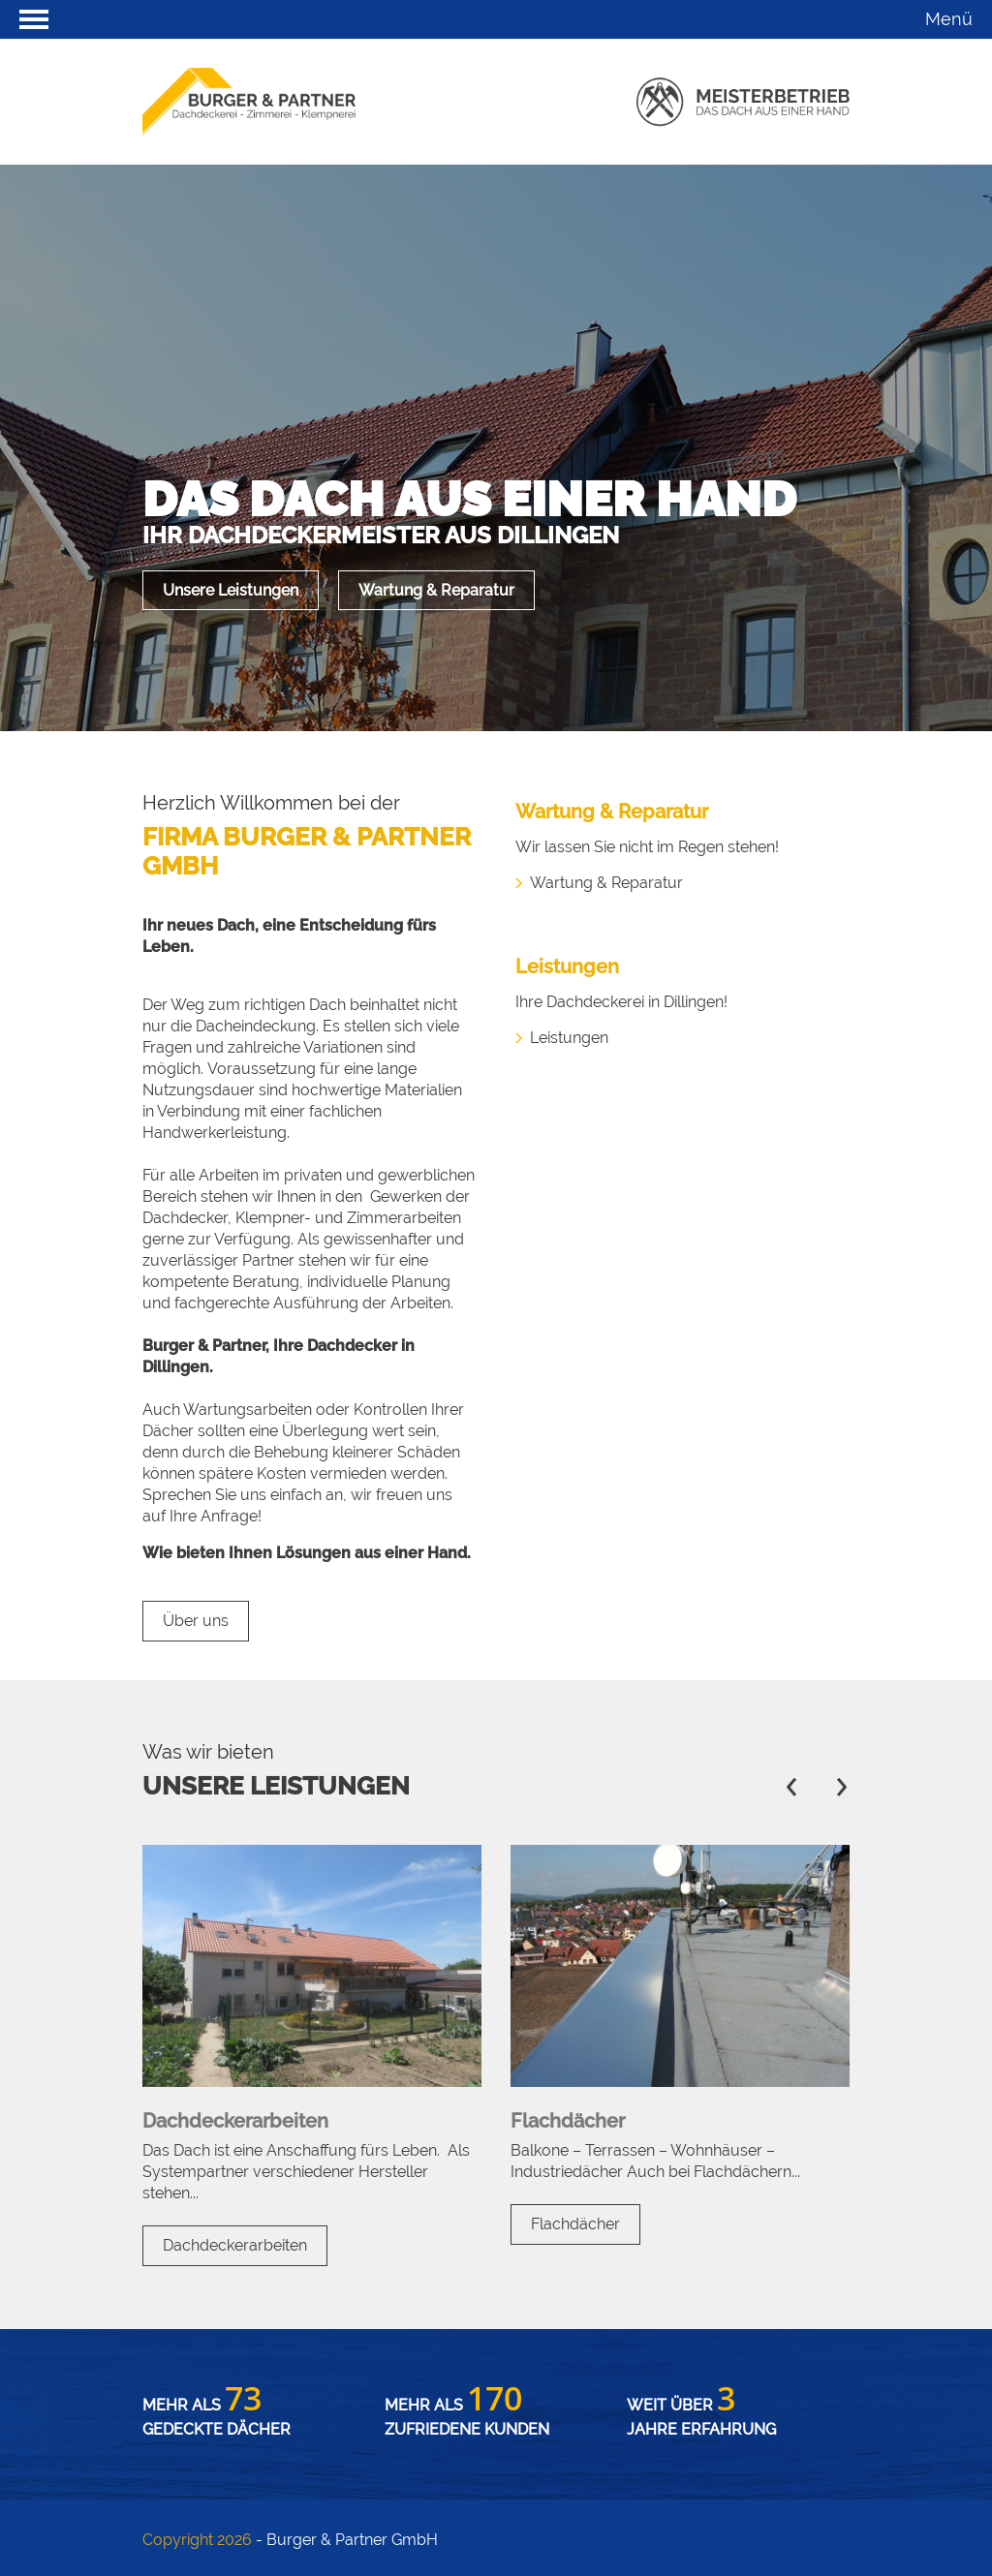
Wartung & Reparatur (436, 590)
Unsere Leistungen (230, 590)
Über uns (196, 1620)
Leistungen (569, 1037)
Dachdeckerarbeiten (235, 2245)
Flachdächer (575, 2224)
